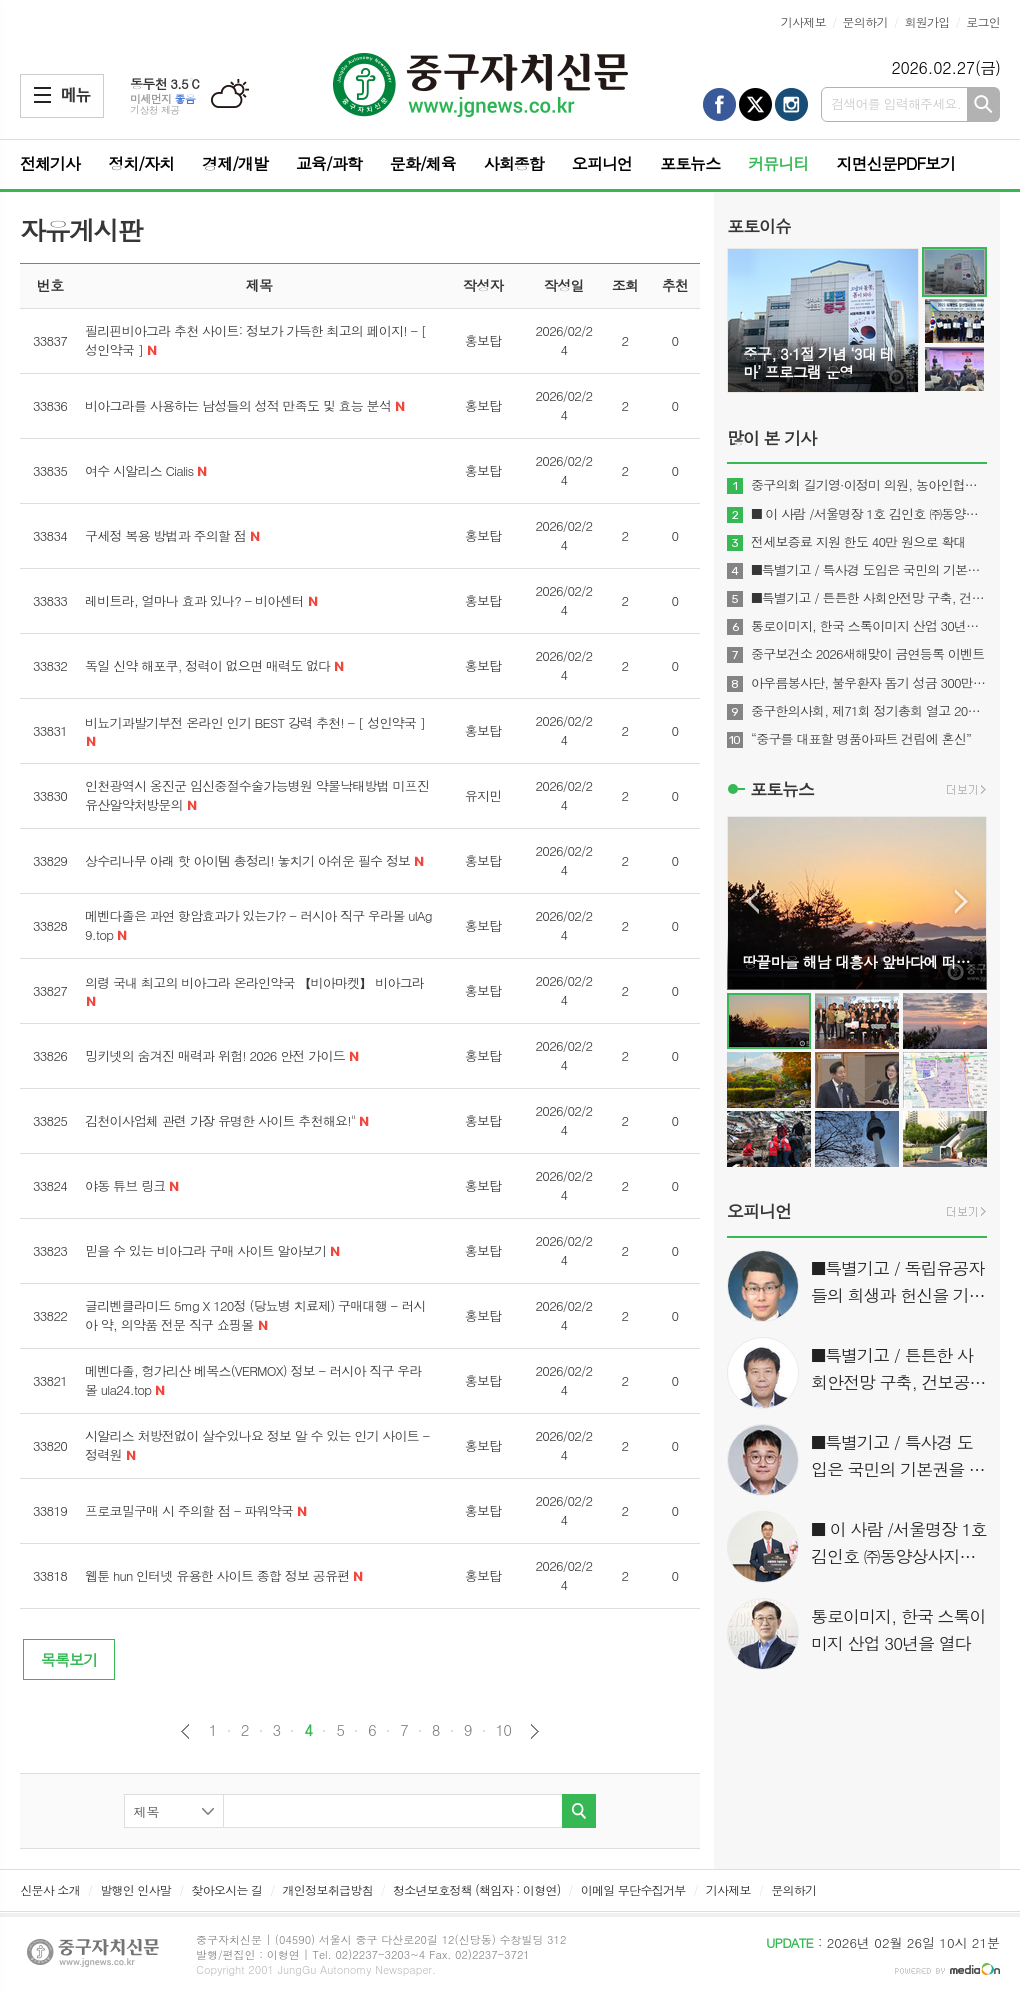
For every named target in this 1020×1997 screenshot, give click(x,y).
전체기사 (50, 163)
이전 (185, 1731)
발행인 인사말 (135, 1889)
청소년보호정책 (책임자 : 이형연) (476, 1889)
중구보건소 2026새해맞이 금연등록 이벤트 (867, 654)
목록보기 (69, 1659)
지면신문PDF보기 (895, 163)
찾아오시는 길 (226, 1889)
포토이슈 (759, 226)
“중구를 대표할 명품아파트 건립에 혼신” (861, 739)
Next (961, 901)
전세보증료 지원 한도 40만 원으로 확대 (858, 542)
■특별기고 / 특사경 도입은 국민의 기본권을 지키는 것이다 (869, 570)
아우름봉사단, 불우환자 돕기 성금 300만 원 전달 (869, 683)
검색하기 (983, 104)
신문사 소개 (50, 1889)
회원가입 (926, 21)
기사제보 (803, 21)
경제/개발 (235, 163)
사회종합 (514, 163)
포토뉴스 (690, 163)
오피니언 (602, 163)
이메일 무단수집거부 (633, 1889)
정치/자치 (141, 163)
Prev (752, 901)
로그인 (983, 21)
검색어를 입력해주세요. (896, 103)
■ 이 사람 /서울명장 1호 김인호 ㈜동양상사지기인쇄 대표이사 (869, 514)
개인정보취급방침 (328, 1889)
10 (504, 1730)
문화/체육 (423, 163)
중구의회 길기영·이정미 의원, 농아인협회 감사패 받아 (869, 485)
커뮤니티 (778, 163)
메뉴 (42, 95)
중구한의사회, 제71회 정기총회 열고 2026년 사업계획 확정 (869, 711)
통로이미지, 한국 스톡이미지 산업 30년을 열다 (869, 626)
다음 (534, 1731)
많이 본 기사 (771, 438)
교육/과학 (329, 163)
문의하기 (865, 21)
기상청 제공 (155, 110)
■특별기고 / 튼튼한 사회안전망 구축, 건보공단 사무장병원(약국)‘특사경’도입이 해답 (869, 598)
